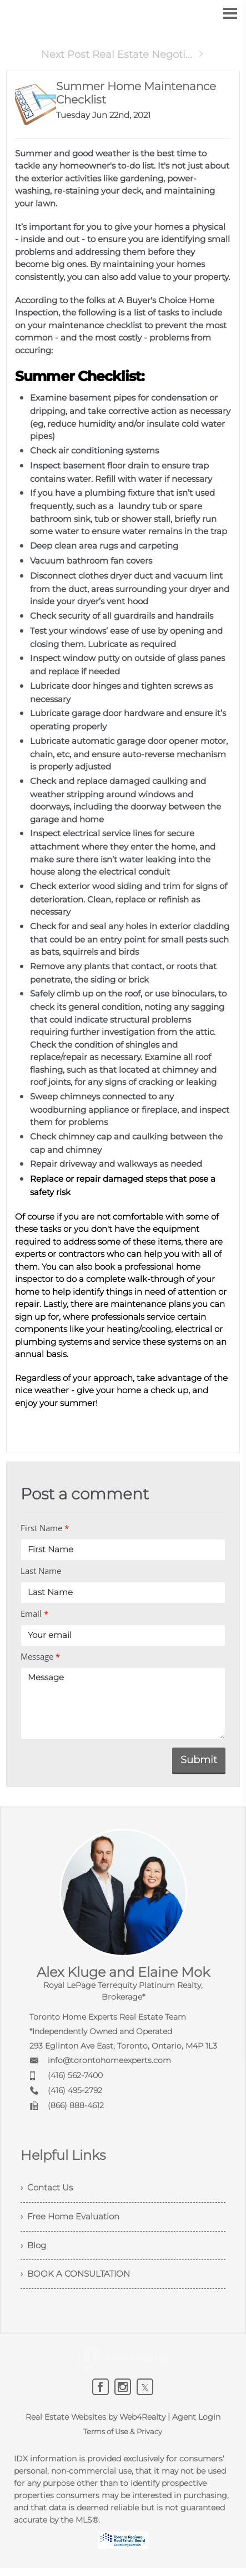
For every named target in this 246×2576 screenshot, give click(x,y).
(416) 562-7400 (75, 2075)
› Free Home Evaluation (73, 2219)
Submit (198, 1760)
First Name (45, 1527)
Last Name (41, 1570)
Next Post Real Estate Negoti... (122, 54)
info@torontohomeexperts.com (109, 2060)
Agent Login (196, 2425)
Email (34, 1613)
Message (40, 1656)
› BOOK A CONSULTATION (78, 2280)
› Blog (34, 2249)
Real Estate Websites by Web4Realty (95, 2425)
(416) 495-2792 (75, 2090)
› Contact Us (48, 2188)
